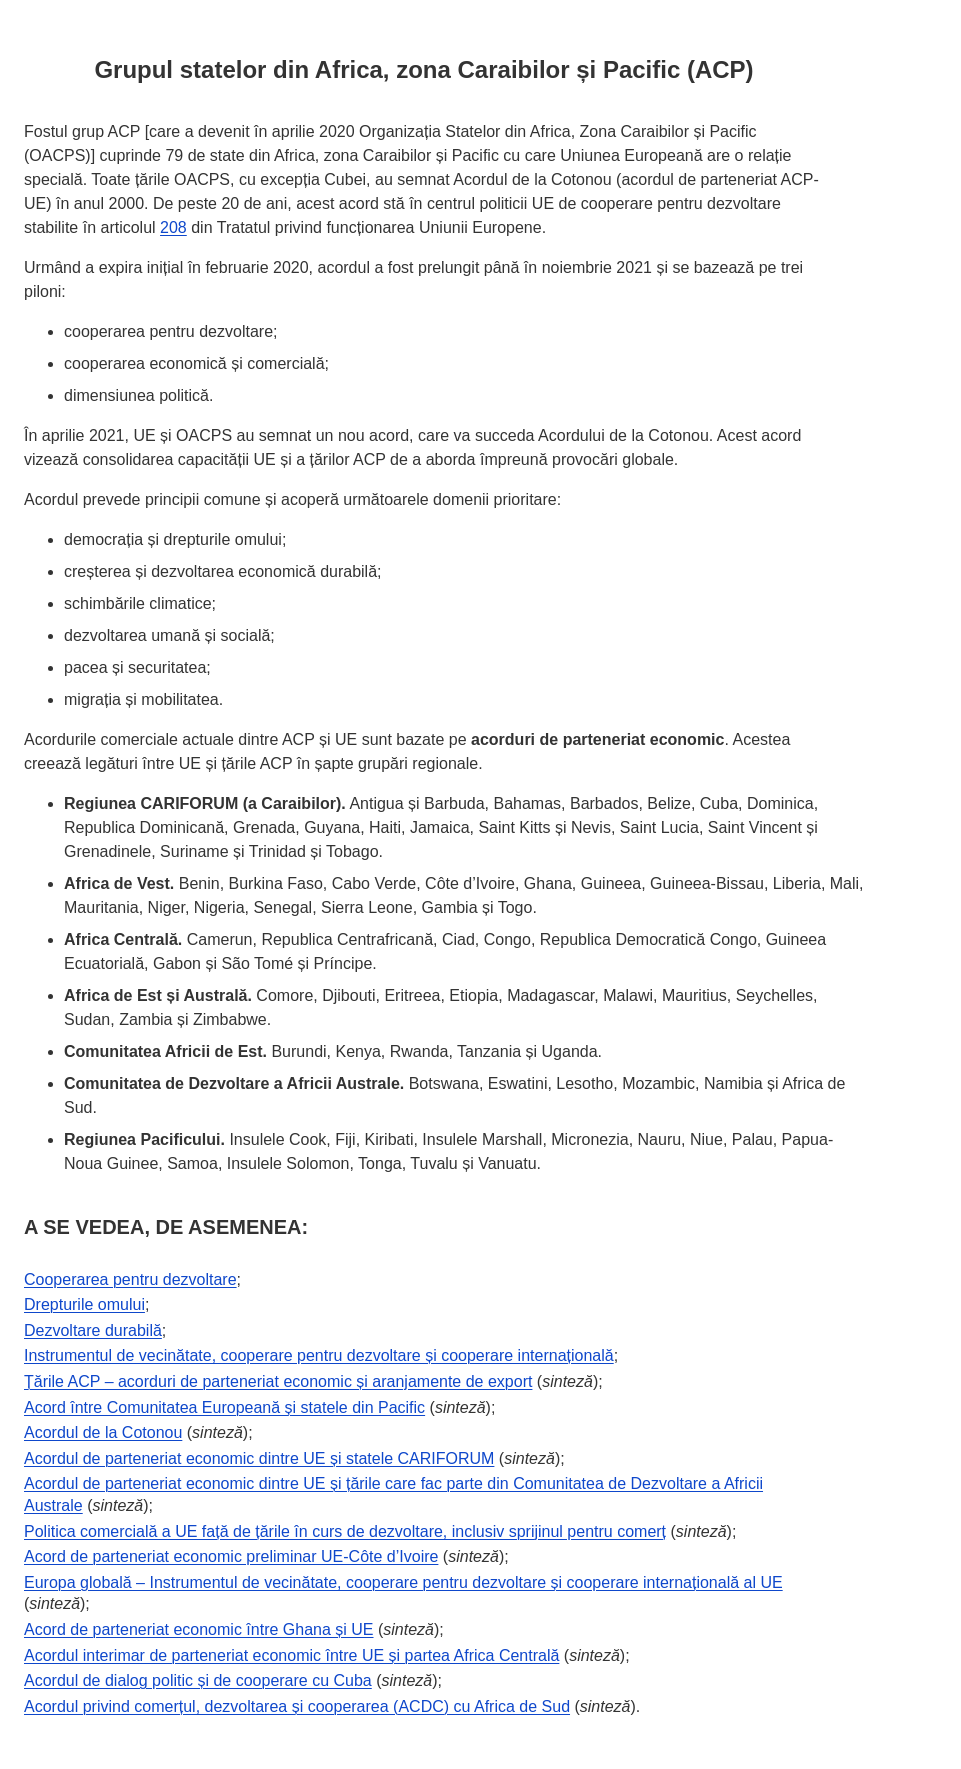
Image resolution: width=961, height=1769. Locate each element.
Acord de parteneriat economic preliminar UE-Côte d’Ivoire (231, 1556)
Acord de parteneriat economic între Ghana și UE (199, 1629)
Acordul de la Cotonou (103, 1432)
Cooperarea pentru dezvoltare (130, 1279)
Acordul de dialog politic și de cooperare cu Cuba (198, 1680)
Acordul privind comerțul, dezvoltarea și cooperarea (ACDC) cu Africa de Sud (297, 1706)
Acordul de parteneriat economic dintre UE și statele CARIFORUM (259, 1458)
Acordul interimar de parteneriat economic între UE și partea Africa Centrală (291, 1655)
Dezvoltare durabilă (93, 1330)
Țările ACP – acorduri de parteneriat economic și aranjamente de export (278, 1381)
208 (173, 227)
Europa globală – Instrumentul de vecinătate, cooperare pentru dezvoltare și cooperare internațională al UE (403, 1582)
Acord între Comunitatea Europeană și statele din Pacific (224, 1407)
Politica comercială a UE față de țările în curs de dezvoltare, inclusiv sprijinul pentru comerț (345, 1531)
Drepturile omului (84, 1304)
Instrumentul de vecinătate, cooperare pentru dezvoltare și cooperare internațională (319, 1355)
